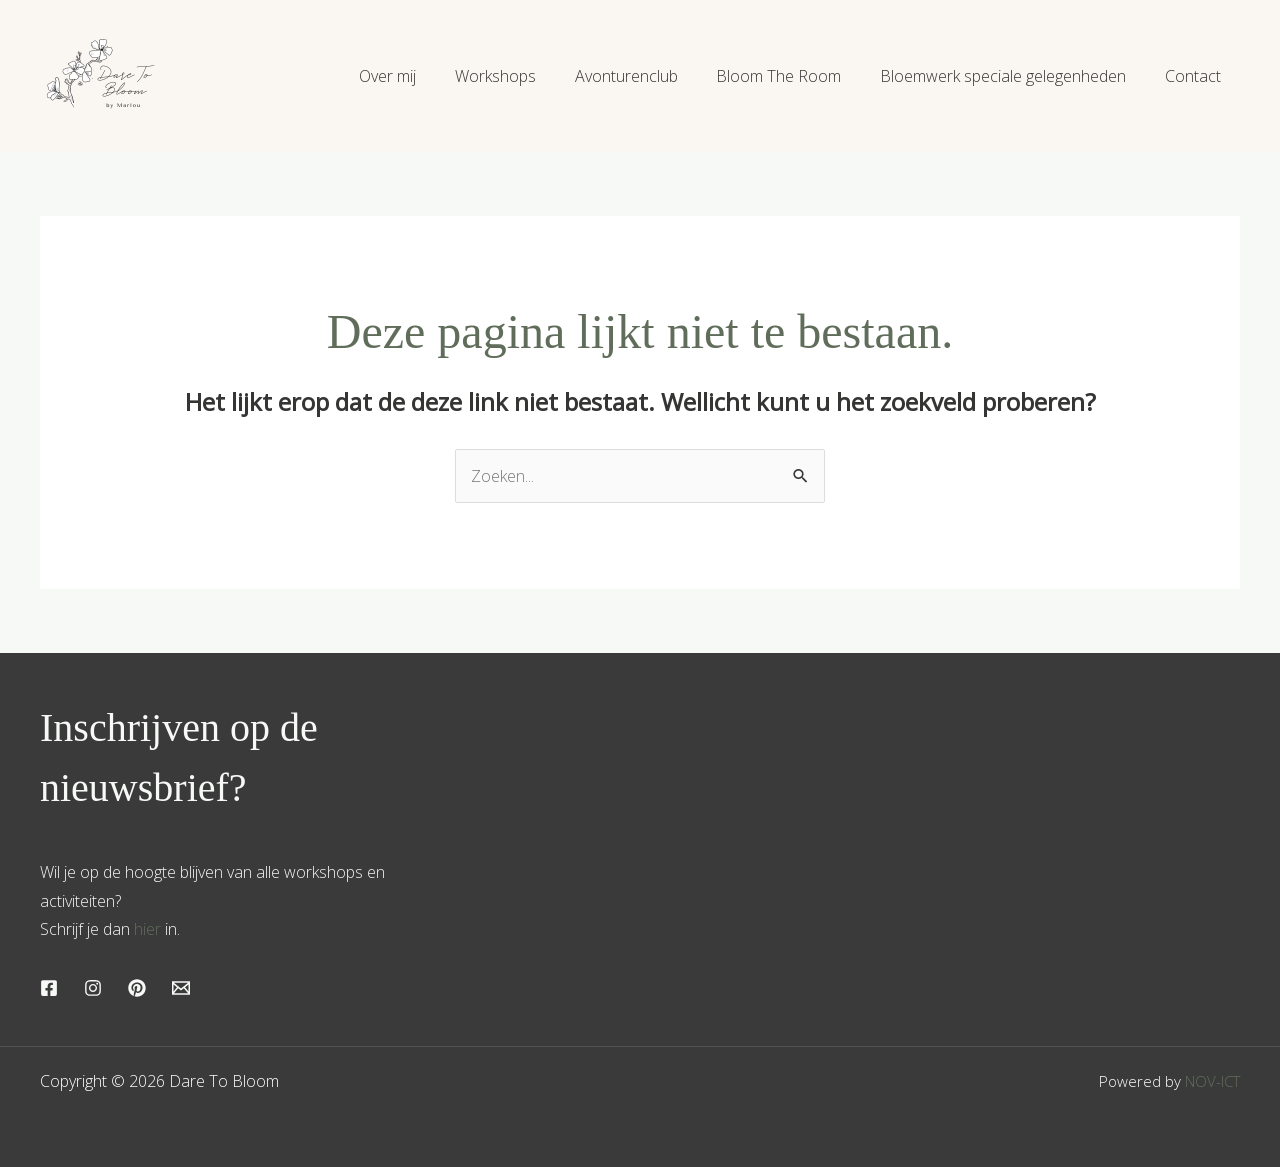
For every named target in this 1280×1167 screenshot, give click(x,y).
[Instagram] (93, 988)
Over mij (424, 76)
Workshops (525, 76)
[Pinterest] (137, 988)
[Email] (181, 988)
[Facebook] (49, 988)
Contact (1196, 76)
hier (147, 929)
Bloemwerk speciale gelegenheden (1013, 76)
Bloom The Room (795, 76)
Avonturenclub (649, 76)
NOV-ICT (1212, 1081)
